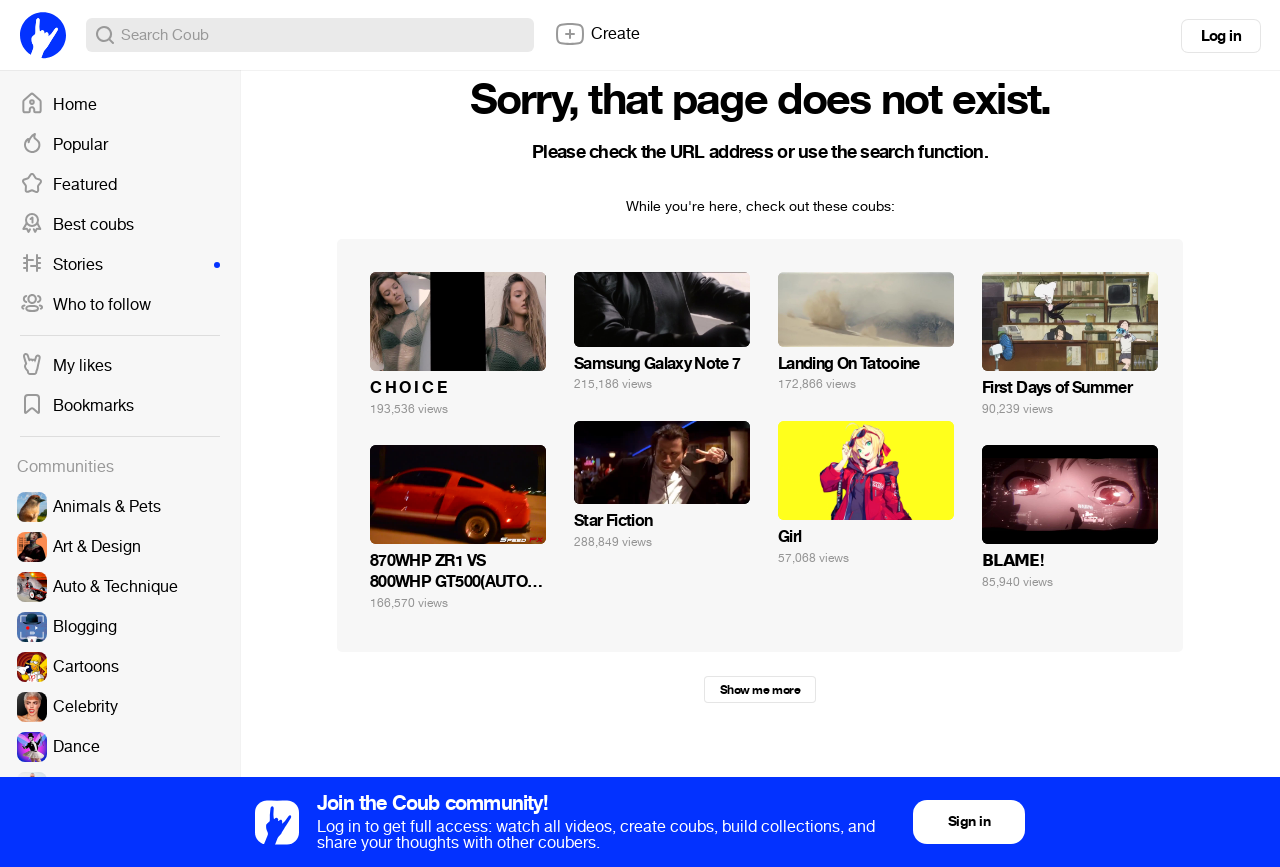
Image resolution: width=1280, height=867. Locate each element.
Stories (120, 265)
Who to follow (85, 305)
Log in (1221, 36)
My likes (66, 366)
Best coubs (77, 225)
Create (597, 34)
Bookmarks (77, 406)
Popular (64, 145)
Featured (68, 185)
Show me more (760, 690)
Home (58, 105)
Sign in (969, 821)
